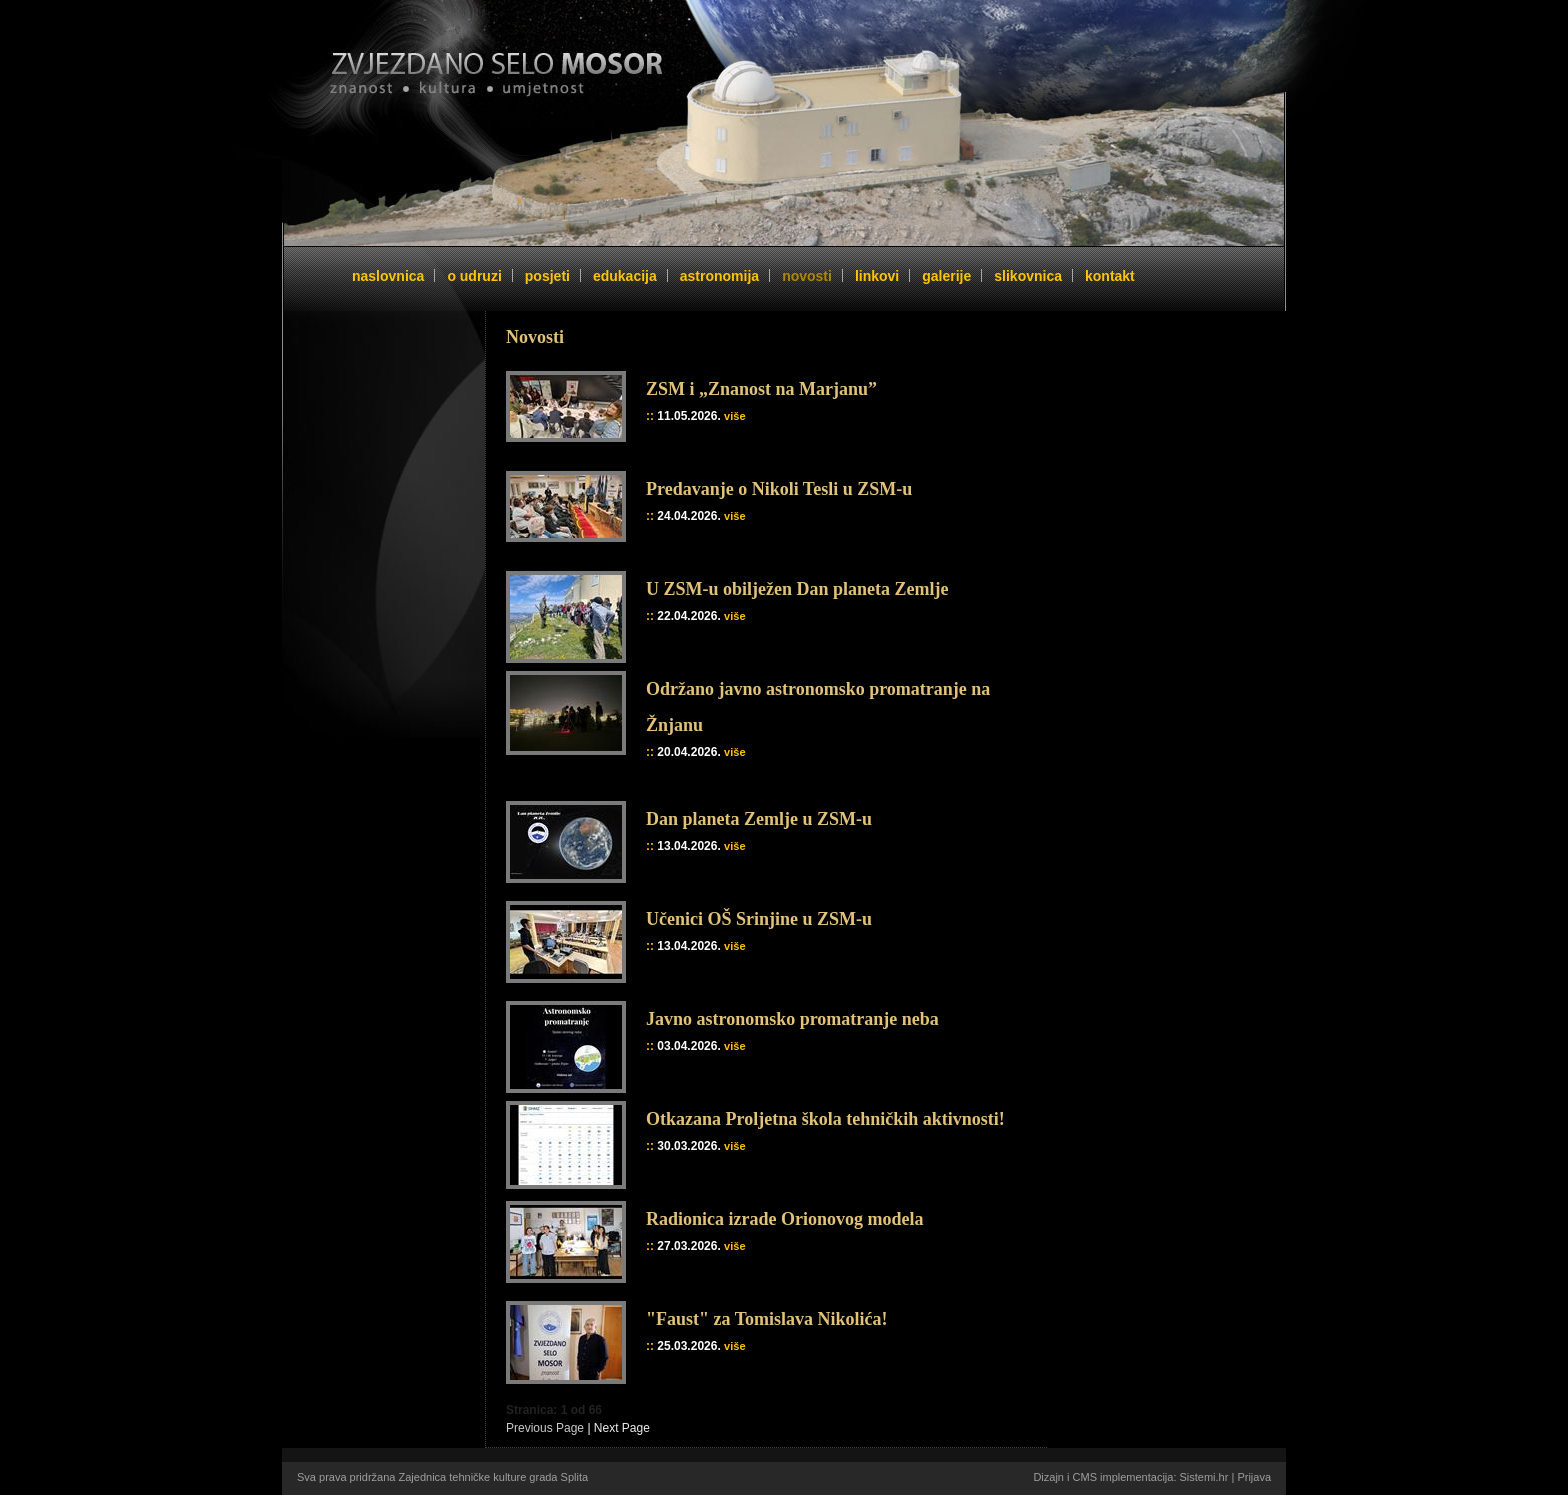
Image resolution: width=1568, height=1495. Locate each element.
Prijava (1254, 1477)
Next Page (622, 1428)
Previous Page (545, 1428)
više (734, 416)
